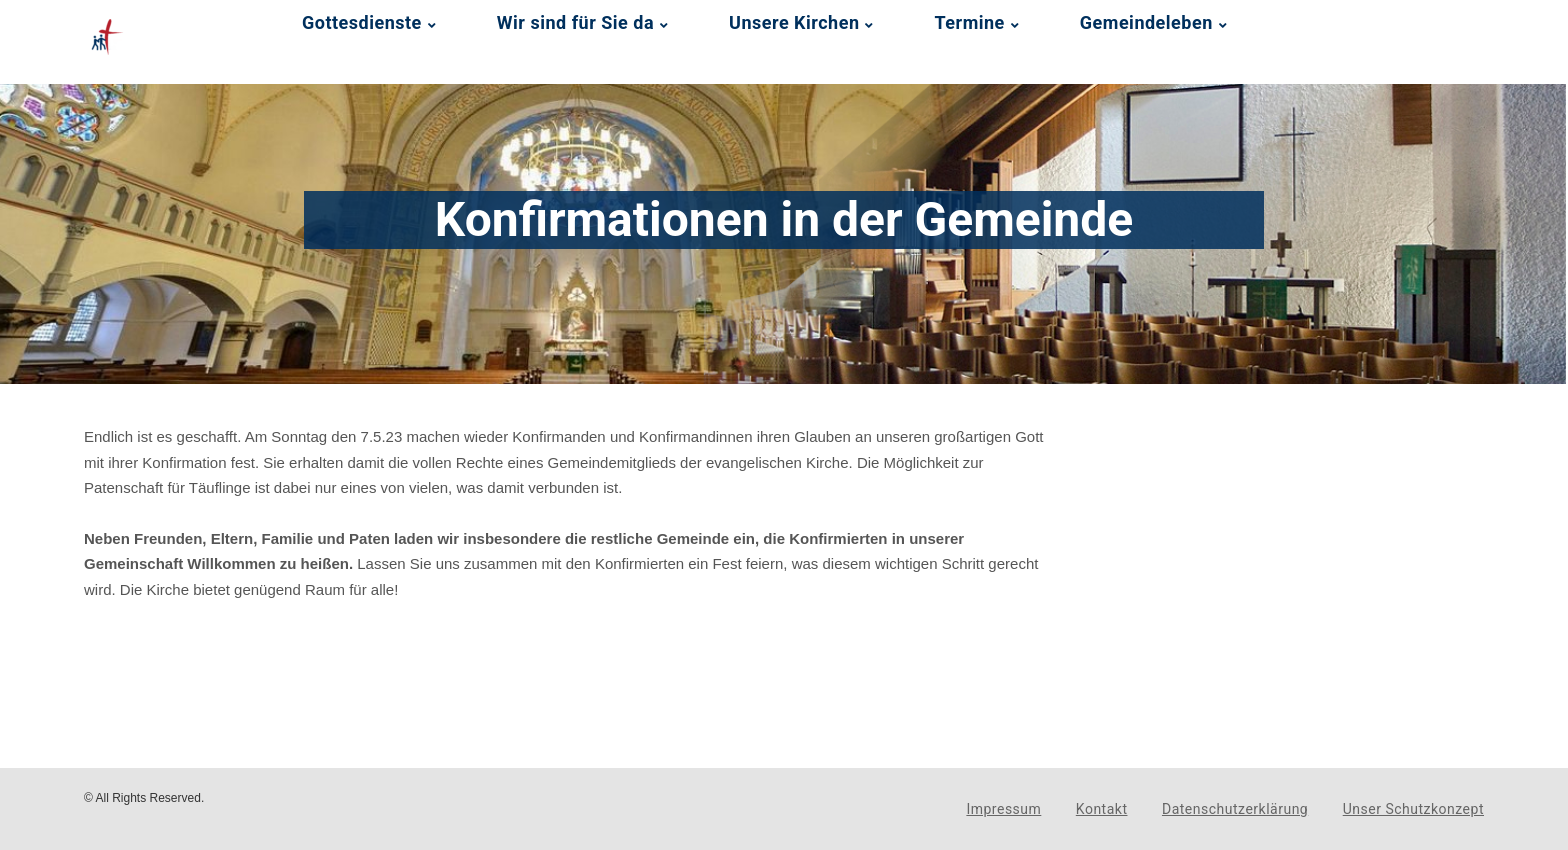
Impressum (1003, 809)
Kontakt (1102, 809)
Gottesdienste (362, 22)
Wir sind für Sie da (575, 22)
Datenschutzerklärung (1235, 809)
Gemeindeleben (1146, 22)
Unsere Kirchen (794, 22)
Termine (969, 22)
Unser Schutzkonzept (1413, 809)
